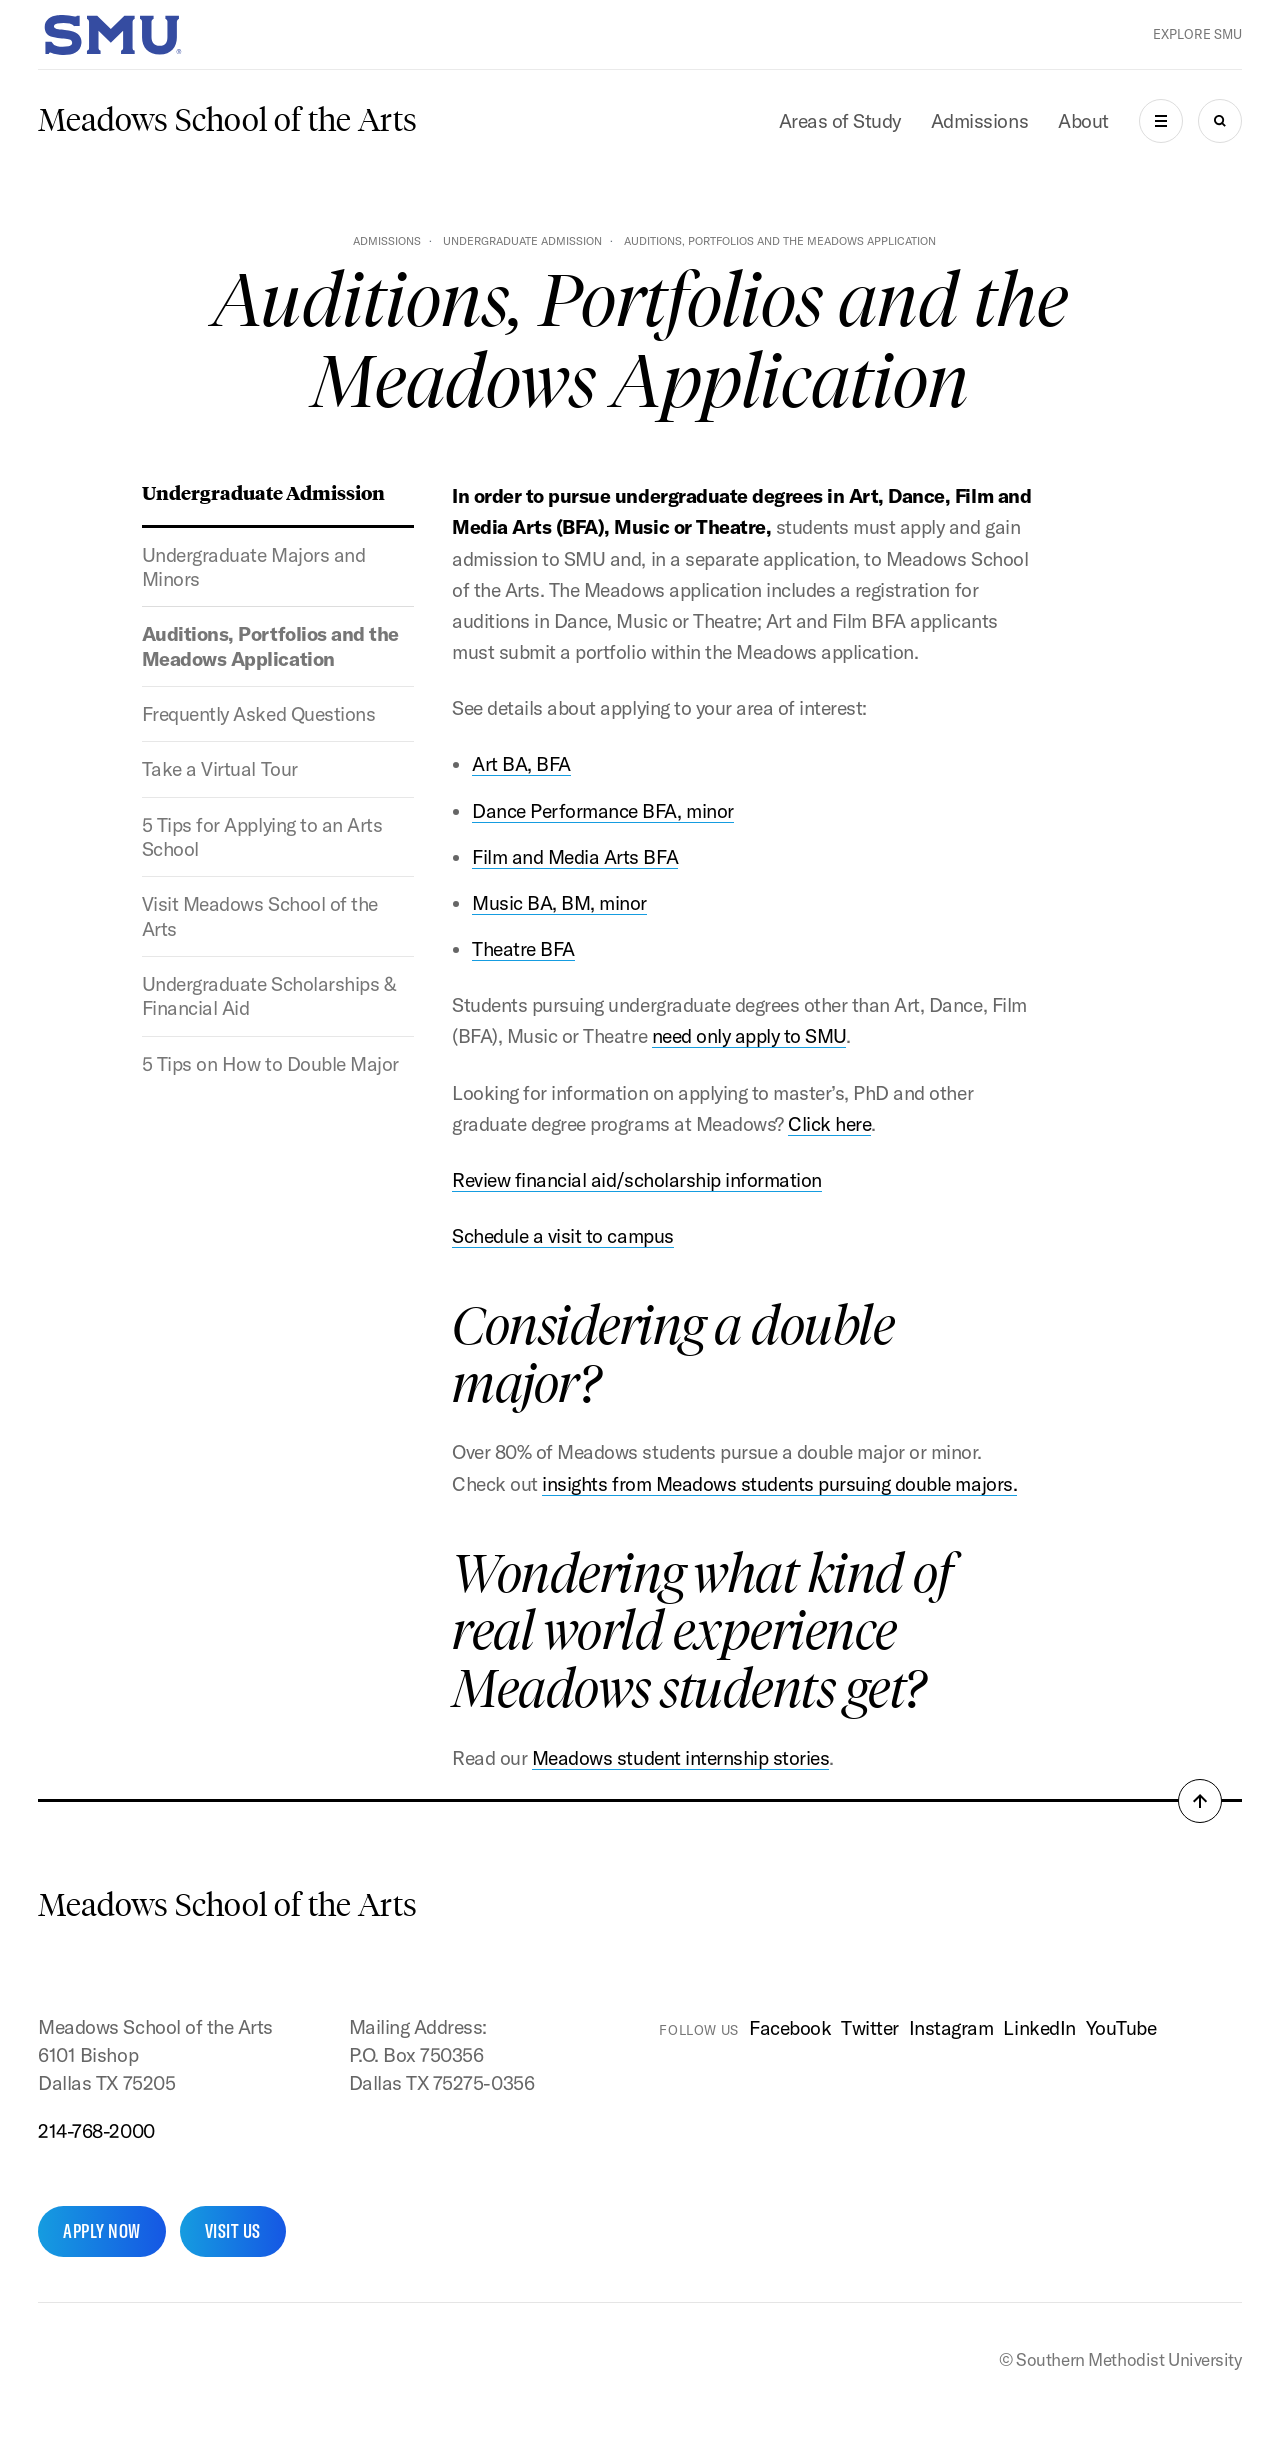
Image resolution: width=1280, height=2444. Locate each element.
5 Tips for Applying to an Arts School (262, 837)
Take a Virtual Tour (220, 769)
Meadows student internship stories (680, 1758)
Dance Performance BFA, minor (602, 811)
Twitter (870, 2028)
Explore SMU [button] (1197, 34)
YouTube (1121, 2028)
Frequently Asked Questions (258, 714)
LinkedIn (1039, 2028)
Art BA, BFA (521, 764)
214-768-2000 (96, 2131)
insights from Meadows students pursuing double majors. (779, 1484)
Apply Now (101, 2231)
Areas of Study (840, 121)
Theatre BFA (523, 949)
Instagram (951, 2028)
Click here (829, 1124)
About (1083, 121)
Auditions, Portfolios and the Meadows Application (270, 646)
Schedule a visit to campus (562, 1236)
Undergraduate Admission (522, 241)
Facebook (790, 2028)
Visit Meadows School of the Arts (260, 916)
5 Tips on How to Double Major (270, 1064)
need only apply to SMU (749, 1036)
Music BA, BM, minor (559, 903)
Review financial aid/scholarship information (637, 1180)
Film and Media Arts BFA (575, 857)
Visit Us (233, 2231)
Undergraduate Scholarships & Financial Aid (269, 996)
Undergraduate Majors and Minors (253, 567)
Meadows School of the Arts (227, 120)
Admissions (979, 121)
